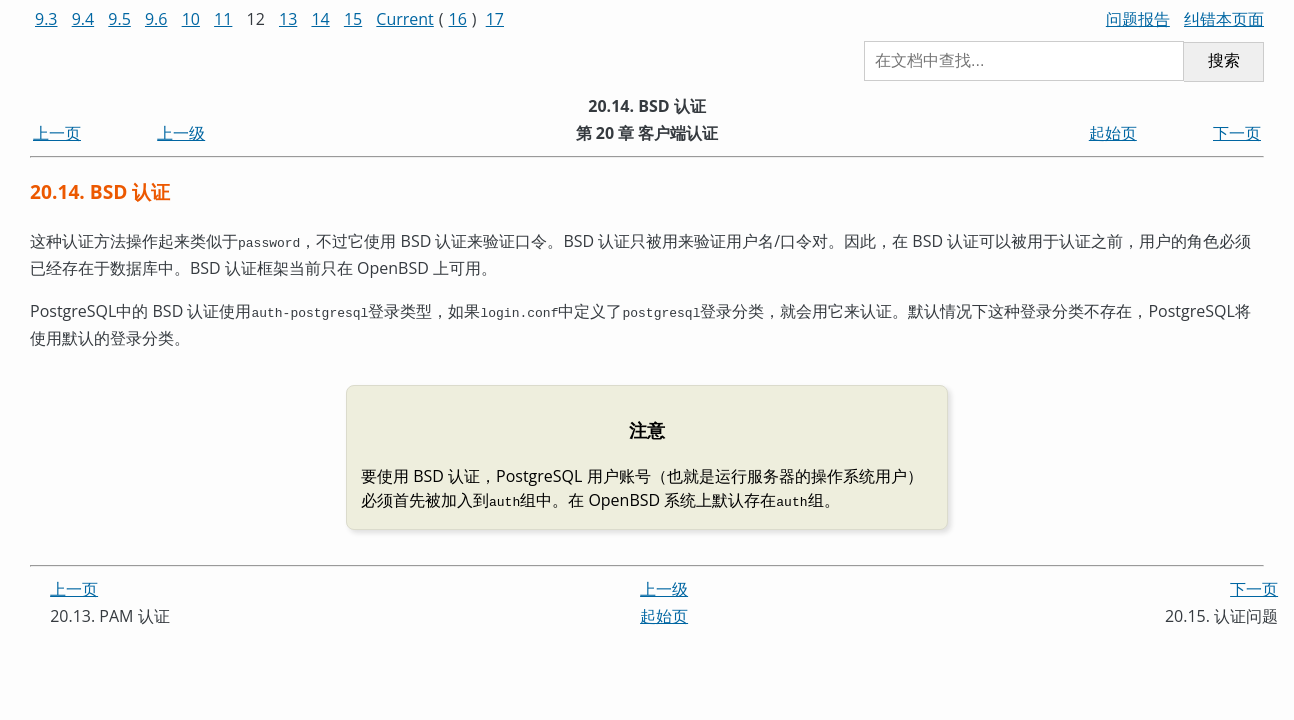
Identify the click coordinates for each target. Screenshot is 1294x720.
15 (353, 19)
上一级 (181, 133)
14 (320, 19)
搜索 (1224, 60)
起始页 (1113, 133)
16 (458, 19)
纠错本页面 (1224, 19)
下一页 (1237, 133)
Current (404, 19)
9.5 (119, 19)
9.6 (156, 19)
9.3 (46, 19)
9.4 (83, 19)
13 (288, 19)
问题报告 (1138, 19)
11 (223, 19)
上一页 (57, 133)
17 (495, 19)
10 (191, 19)
